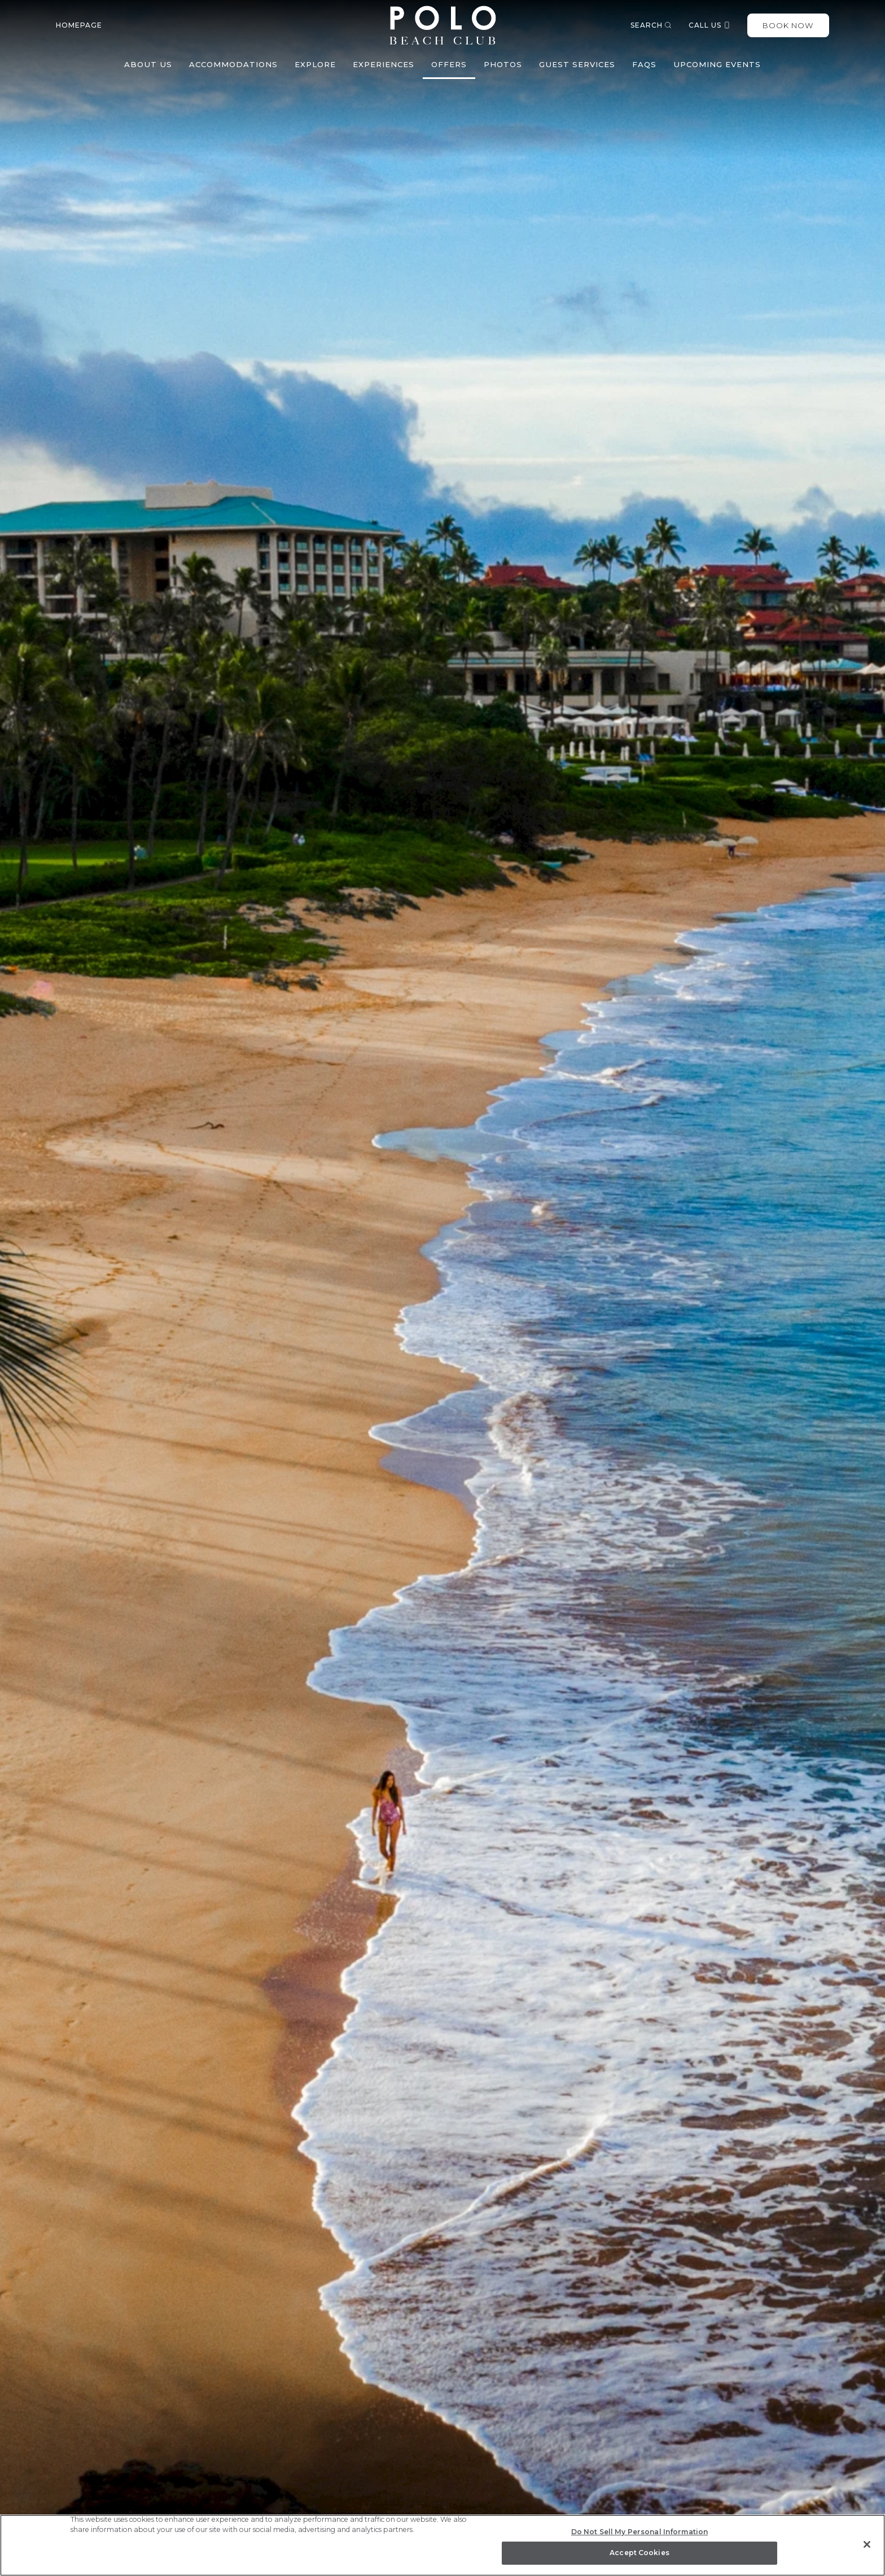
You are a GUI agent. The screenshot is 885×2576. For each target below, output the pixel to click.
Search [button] (651, 25)
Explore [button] (315, 64)
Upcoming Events (717, 64)
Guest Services (577, 64)
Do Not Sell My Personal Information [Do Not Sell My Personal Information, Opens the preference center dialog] (639, 2532)
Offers (449, 64)
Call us (709, 25)
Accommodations (233, 64)
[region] (442, 2545)
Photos (503, 64)
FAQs (644, 64)
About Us (148, 64)
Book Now (788, 25)
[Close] (867, 2544)
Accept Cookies (639, 2552)
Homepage (79, 25)
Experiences (383, 64)
